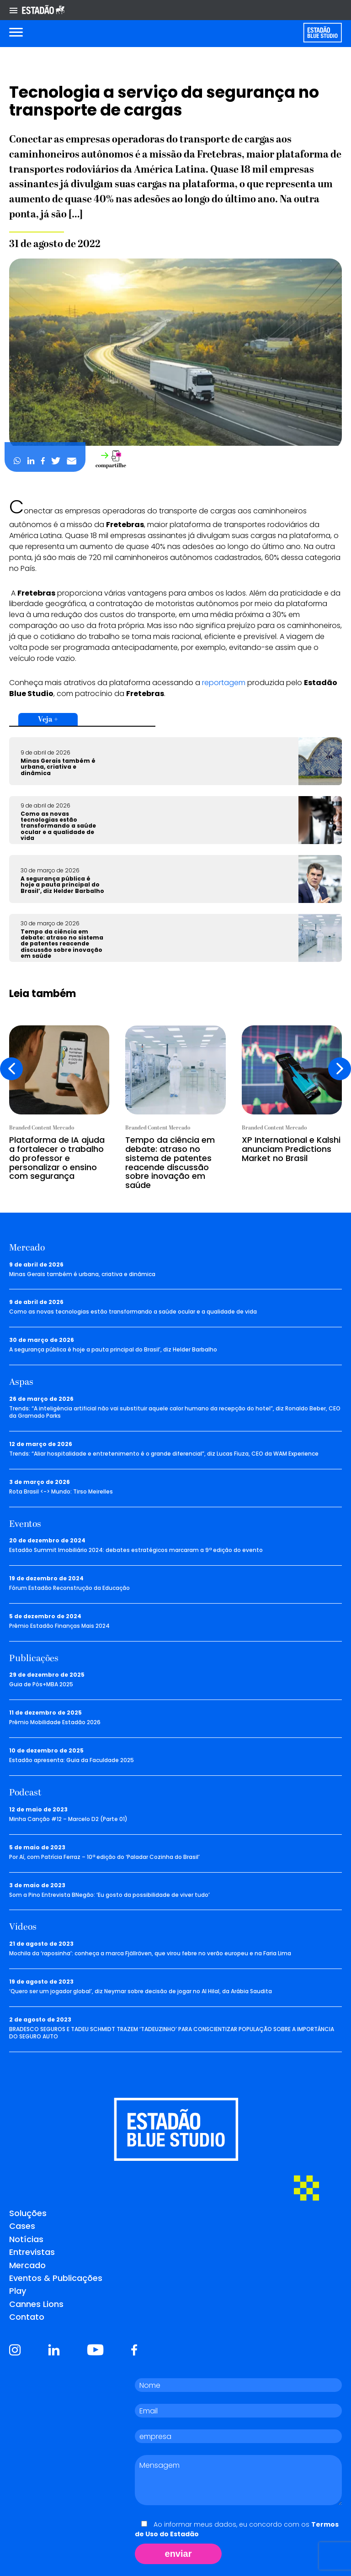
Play (17, 2290)
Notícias (26, 2239)
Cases (22, 2226)
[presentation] (11, 1068)
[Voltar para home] (322, 32)
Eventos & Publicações (55, 2278)
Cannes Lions (36, 2304)
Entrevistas (32, 2252)
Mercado (27, 2265)
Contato (26, 2317)
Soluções (28, 2213)
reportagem (223, 682)
